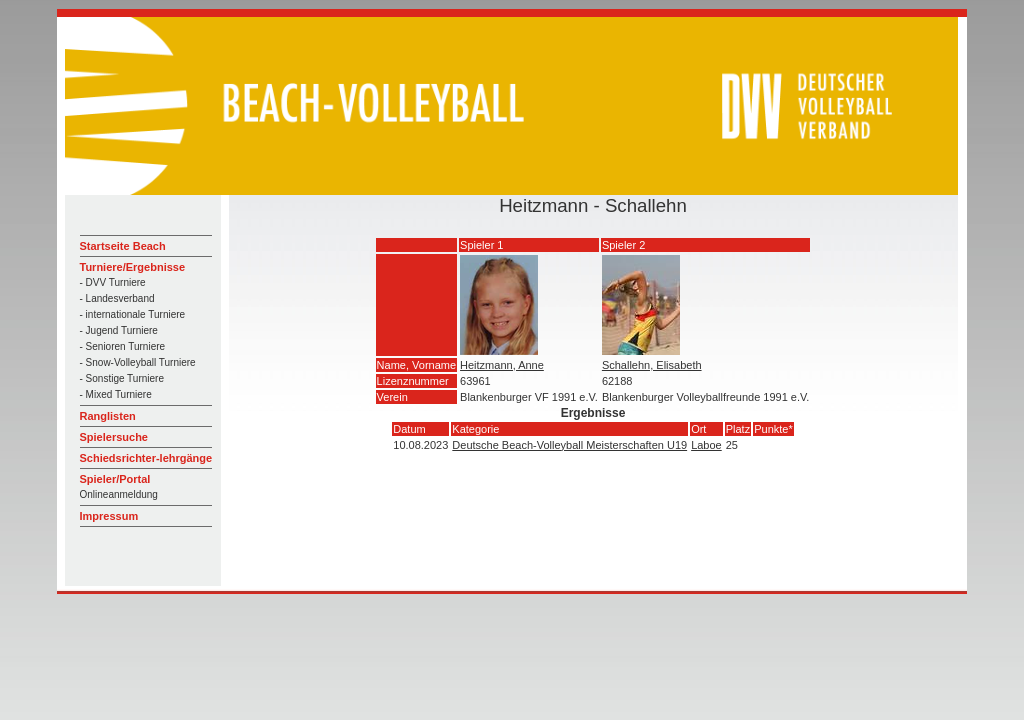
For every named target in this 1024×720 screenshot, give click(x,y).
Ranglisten (108, 416)
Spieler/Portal (115, 479)
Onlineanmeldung (119, 494)
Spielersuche (114, 437)
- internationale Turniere (133, 314)
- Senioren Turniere (123, 346)
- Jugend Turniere (119, 330)
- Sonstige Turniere (122, 378)
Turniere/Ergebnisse (133, 267)
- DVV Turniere (113, 282)
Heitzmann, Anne (502, 365)
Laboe (706, 445)
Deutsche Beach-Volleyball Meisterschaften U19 (569, 445)
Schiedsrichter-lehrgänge (146, 458)
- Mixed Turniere (116, 394)
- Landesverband (117, 298)
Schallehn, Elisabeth (652, 365)
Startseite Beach (123, 246)
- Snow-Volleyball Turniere (138, 362)
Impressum (109, 516)
